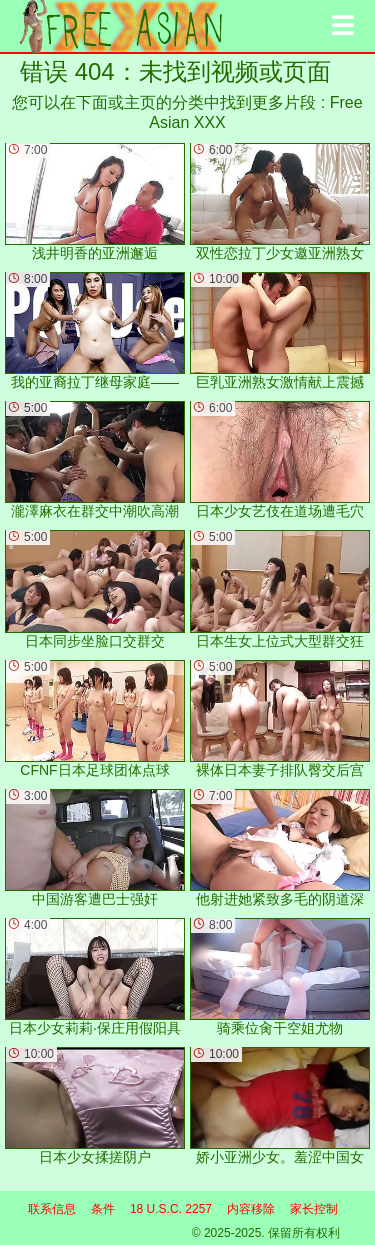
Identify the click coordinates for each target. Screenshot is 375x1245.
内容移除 (251, 1209)
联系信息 (52, 1209)
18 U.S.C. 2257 (171, 1209)
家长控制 (314, 1209)
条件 (103, 1209)
